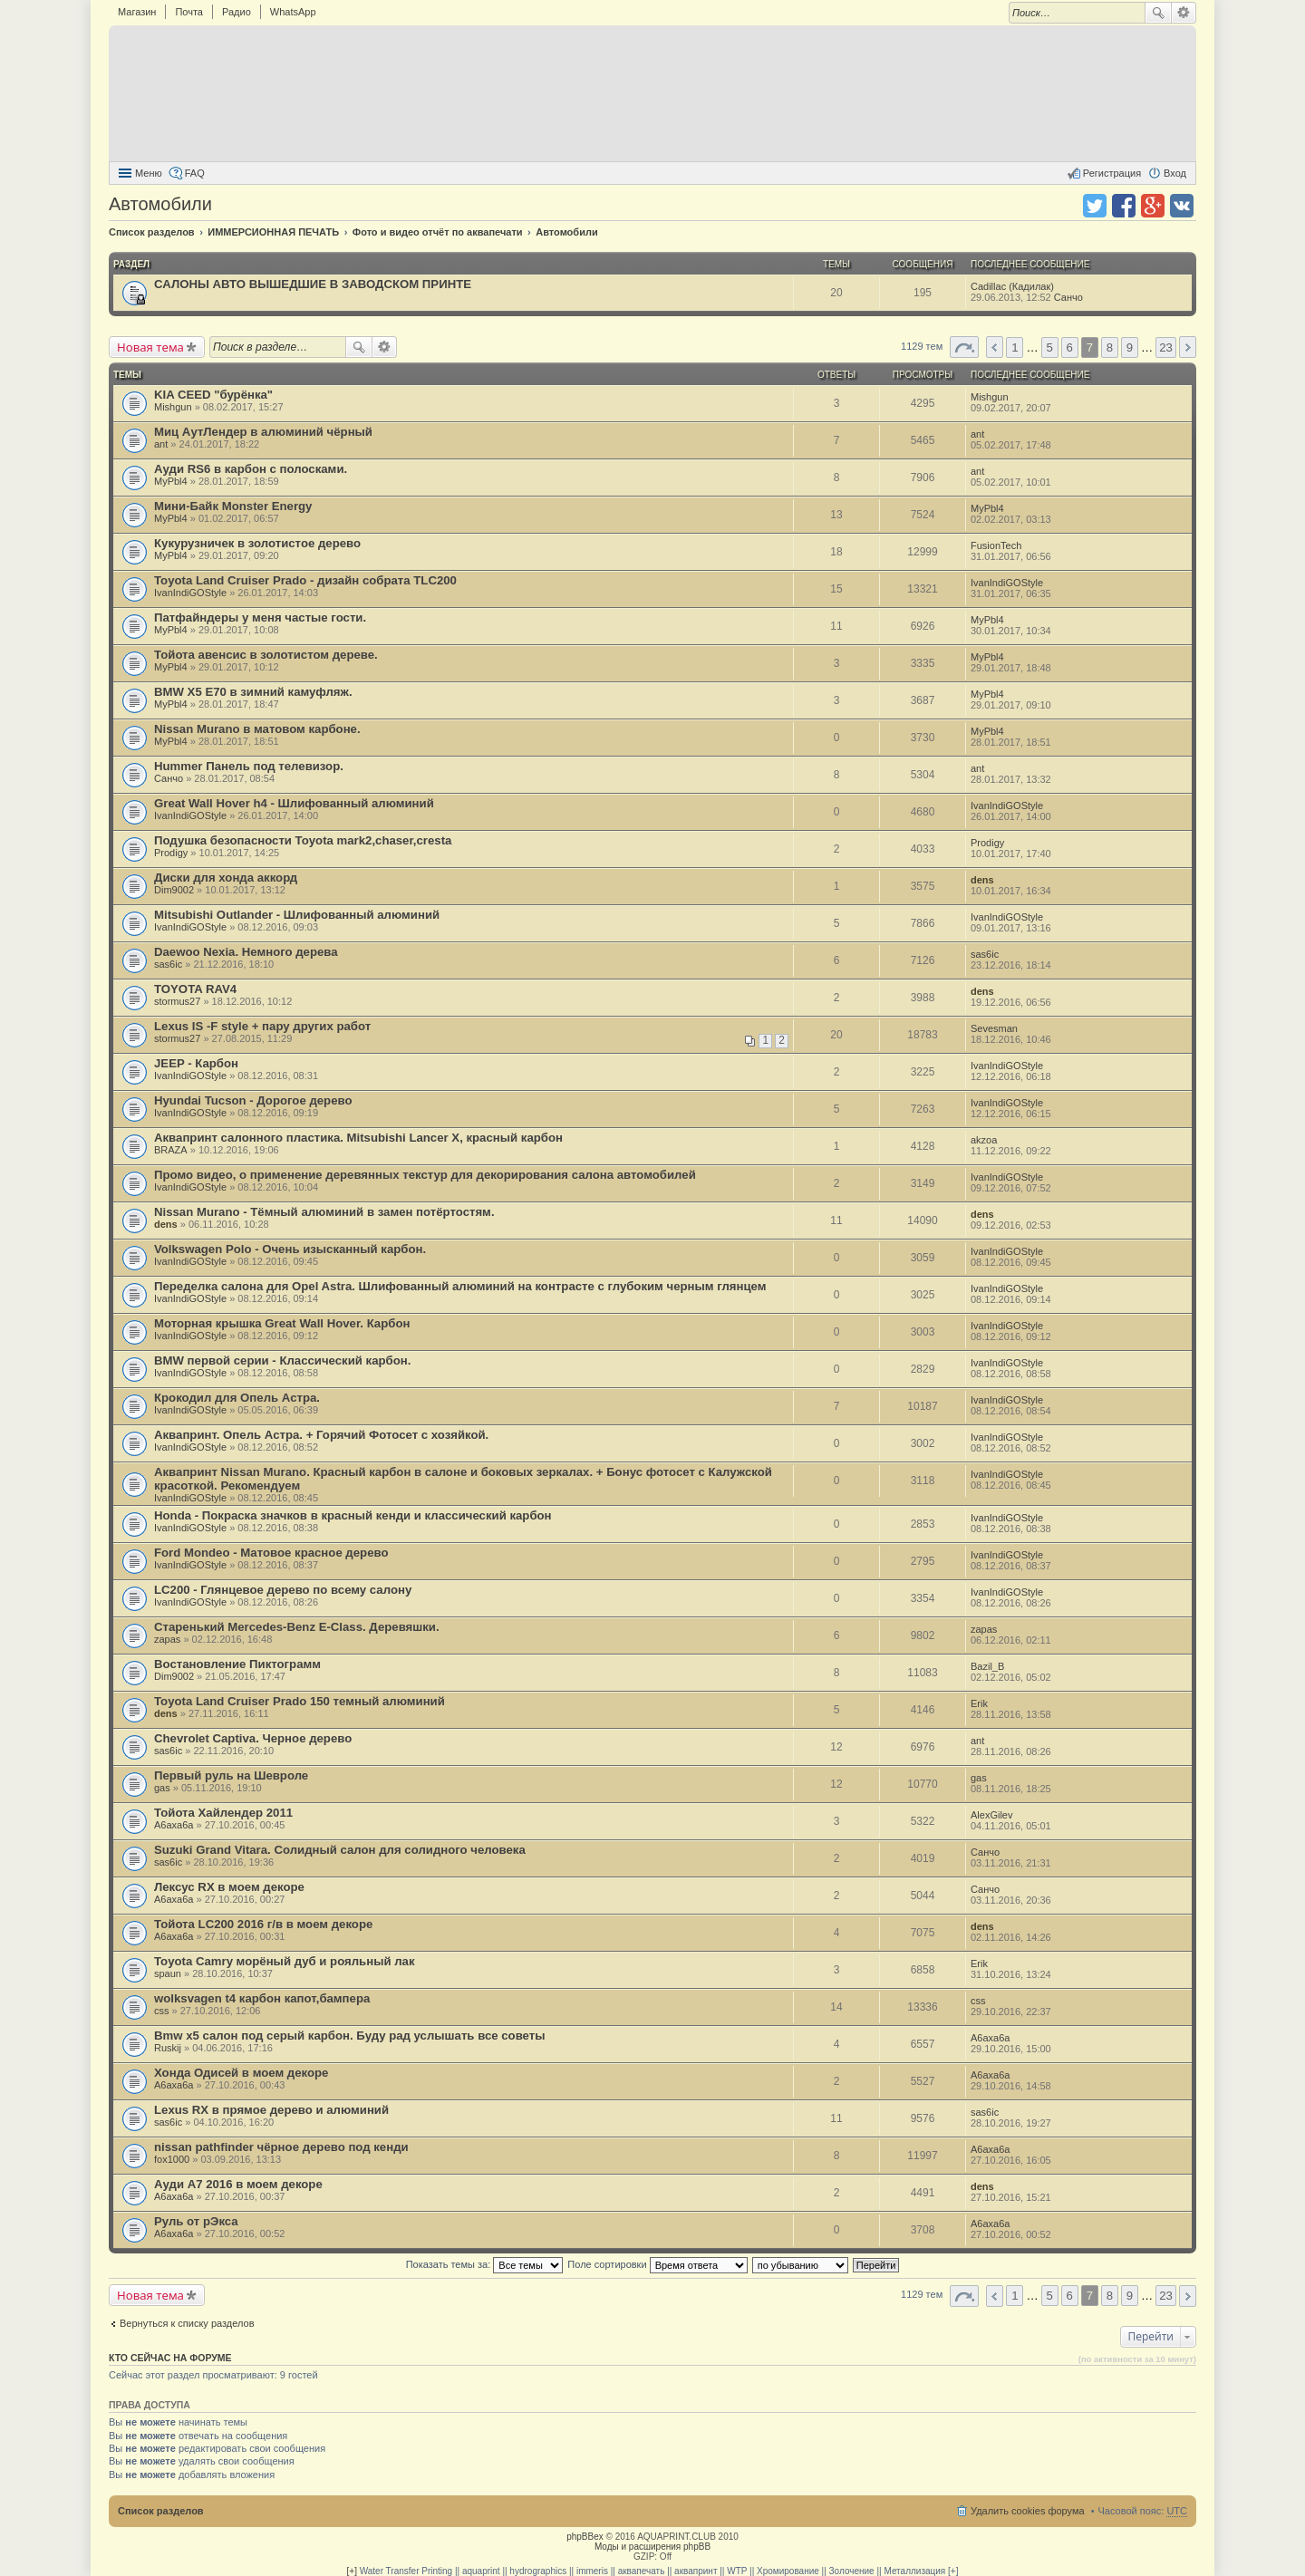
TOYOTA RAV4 (195, 989)
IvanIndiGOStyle (190, 592)
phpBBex (585, 2537)
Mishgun (173, 406)
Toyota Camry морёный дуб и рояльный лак (284, 1961)
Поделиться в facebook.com (1124, 205)
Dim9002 (174, 889)
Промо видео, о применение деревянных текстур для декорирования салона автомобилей (425, 1175)
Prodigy (171, 852)
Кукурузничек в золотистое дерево (257, 543)
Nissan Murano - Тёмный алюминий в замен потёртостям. (324, 1212)
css (161, 2010)
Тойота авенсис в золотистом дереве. (266, 654)
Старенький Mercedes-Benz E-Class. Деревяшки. (297, 1627)
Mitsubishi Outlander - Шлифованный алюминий (297, 914)
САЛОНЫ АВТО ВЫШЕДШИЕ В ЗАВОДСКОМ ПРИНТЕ (312, 284)
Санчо (1068, 297)
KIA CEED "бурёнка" (213, 394)
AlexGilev (991, 1814)
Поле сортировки (657, 2264)
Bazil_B (987, 1666)
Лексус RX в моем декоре (229, 1887)
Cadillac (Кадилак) (1012, 286)
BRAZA (171, 1149)
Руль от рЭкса (196, 2221)
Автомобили (160, 204)
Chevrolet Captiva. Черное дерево (253, 1738)
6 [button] (1070, 347)
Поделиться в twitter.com (1095, 205)
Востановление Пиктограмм (237, 1664)
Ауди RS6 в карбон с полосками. (250, 469)
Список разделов (161, 2510)
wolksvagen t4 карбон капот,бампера (262, 1998)
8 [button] (1110, 347)
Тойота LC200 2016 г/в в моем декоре (263, 1924)
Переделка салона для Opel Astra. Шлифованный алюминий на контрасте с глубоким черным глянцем (460, 1286)
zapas (167, 1639)
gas (162, 1787)
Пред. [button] (994, 347)
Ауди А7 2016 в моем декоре (238, 2184)
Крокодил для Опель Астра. (237, 1397)
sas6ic (168, 964)
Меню (148, 173)
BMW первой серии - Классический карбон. (282, 1360)
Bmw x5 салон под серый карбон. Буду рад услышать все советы (349, 2035)
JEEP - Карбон (196, 1063)
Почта (189, 11)
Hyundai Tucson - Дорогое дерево (253, 1100)
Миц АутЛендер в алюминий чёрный (263, 432)
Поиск (1158, 13)
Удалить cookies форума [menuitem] (1028, 2510)
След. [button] (1187, 347)
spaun (167, 1973)
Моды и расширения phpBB (652, 2547)
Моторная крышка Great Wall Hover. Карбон (282, 1323)
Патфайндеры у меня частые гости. (260, 617)
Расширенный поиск (1184, 13)
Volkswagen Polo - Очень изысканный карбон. (290, 1249)
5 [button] (1050, 347)
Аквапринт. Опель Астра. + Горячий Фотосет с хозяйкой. (321, 1435)
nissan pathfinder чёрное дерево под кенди (281, 2147)
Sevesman (994, 1028)
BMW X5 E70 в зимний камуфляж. (253, 692)
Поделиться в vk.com (1182, 205)
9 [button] (1129, 347)
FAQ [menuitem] (195, 173)
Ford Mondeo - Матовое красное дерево (271, 1552)
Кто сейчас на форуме (170, 2357)
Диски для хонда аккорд (225, 877)
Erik (979, 1703)
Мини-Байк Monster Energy (233, 506)
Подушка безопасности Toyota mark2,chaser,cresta (302, 840)
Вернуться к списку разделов (187, 2323)
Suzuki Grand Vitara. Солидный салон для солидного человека (340, 1850)
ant (161, 444)
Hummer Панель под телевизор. (248, 766)
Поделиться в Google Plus (1153, 205)
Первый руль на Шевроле (231, 1775)
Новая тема (150, 347)
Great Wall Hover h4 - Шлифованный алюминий (294, 803)
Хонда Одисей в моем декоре (241, 2072)
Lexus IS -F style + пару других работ (262, 1026)
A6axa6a (173, 1824)
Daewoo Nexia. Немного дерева (246, 952)
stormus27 (177, 1001)
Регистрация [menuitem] (1112, 173)
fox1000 (171, 2159)
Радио (236, 11)
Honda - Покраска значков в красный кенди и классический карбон (353, 1515)
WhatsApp (293, 11)
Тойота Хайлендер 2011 (223, 1812)
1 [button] (1014, 347)
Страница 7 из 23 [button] (964, 347)
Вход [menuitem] (1175, 173)
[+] (352, 2571)
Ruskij (167, 2047)
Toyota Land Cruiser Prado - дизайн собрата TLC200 (305, 580)
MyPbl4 (171, 481)
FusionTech (996, 545)
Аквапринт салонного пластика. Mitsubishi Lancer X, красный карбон (358, 1137)
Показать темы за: (485, 2264)
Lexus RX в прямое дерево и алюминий (271, 2110)
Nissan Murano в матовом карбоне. (257, 729)
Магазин (137, 11)
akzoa (984, 1139)
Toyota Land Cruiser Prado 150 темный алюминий (299, 1701)
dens (982, 879)
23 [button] (1166, 347)
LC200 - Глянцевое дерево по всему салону (282, 1590)
